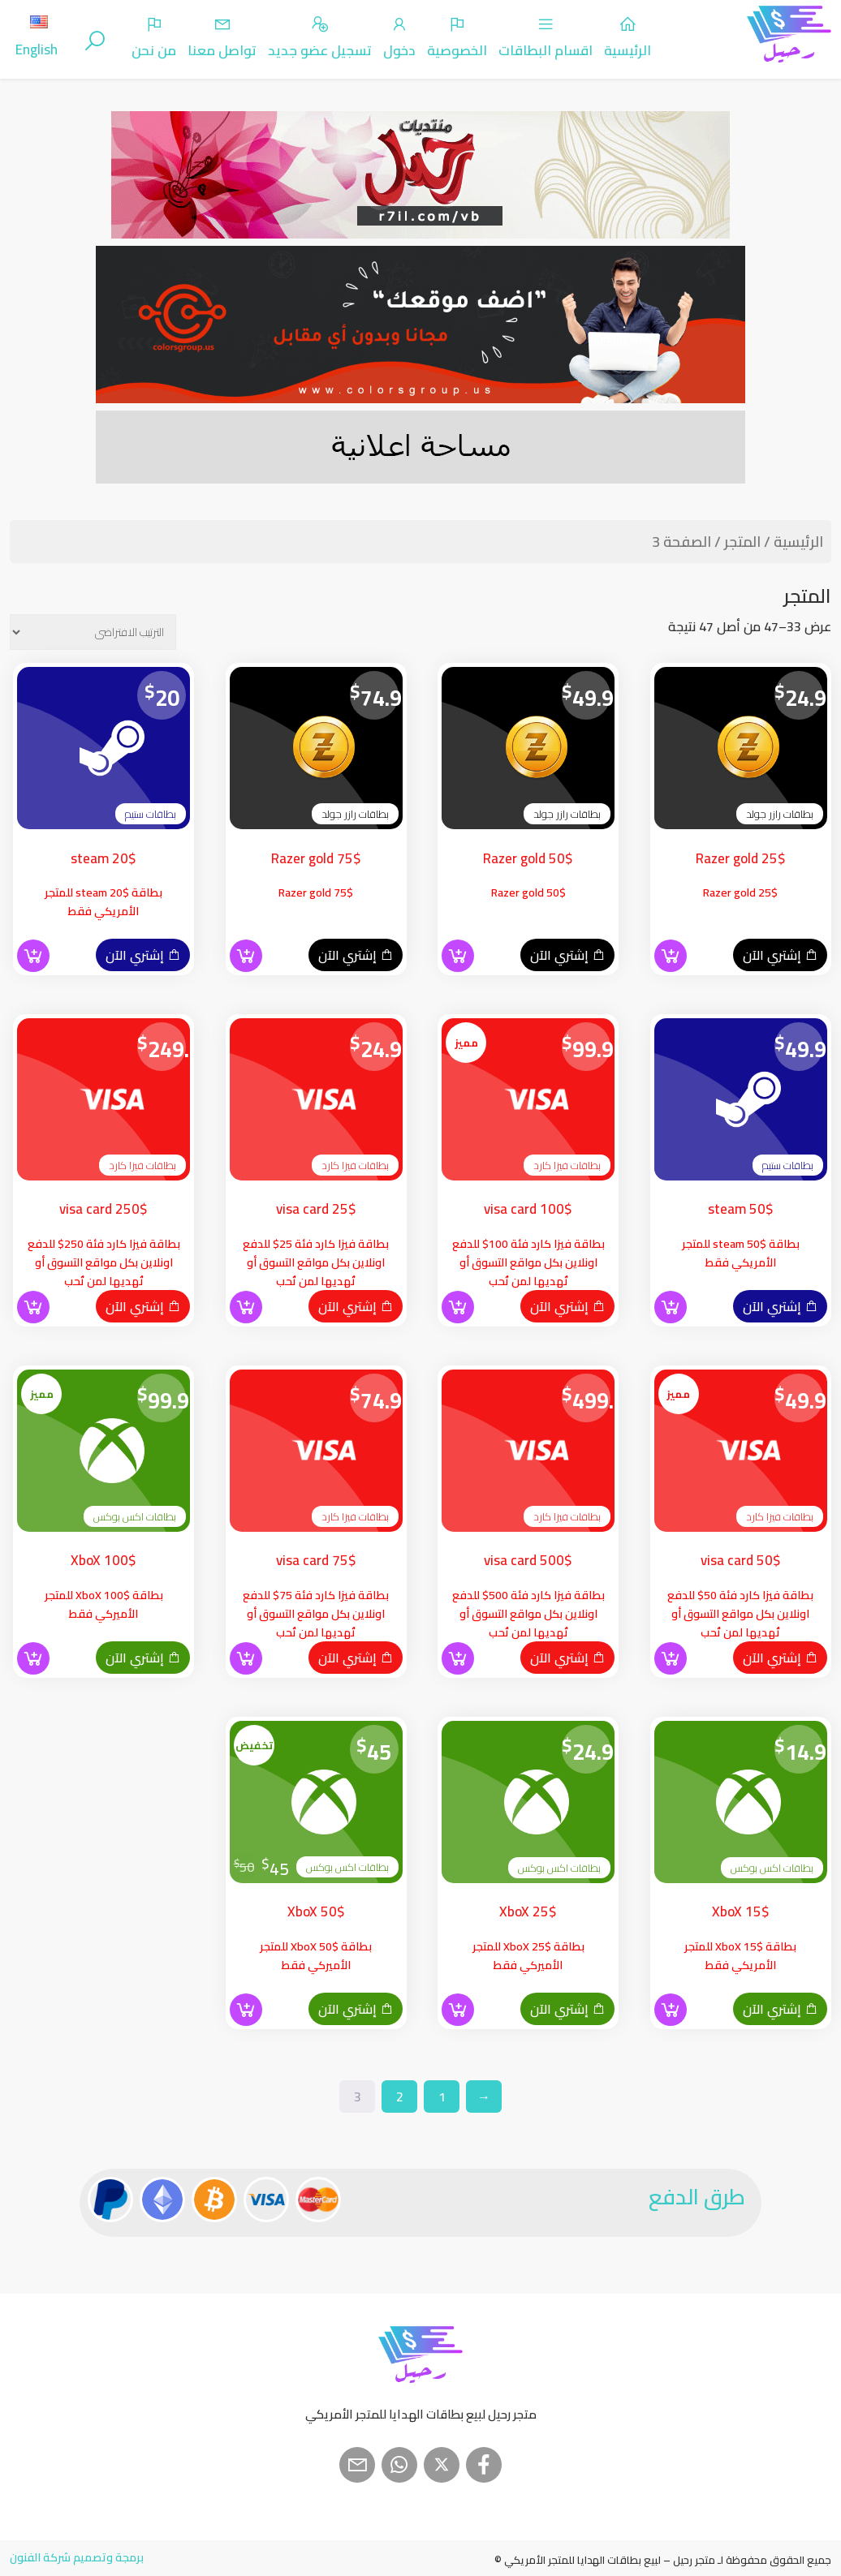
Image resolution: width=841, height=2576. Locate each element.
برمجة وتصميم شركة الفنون (77, 2557)
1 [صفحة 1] (442, 2096)
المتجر (742, 541)
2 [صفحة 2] (399, 2096)
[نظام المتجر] (93, 632)
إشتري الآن (780, 955)
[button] (670, 956)
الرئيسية (798, 541)
